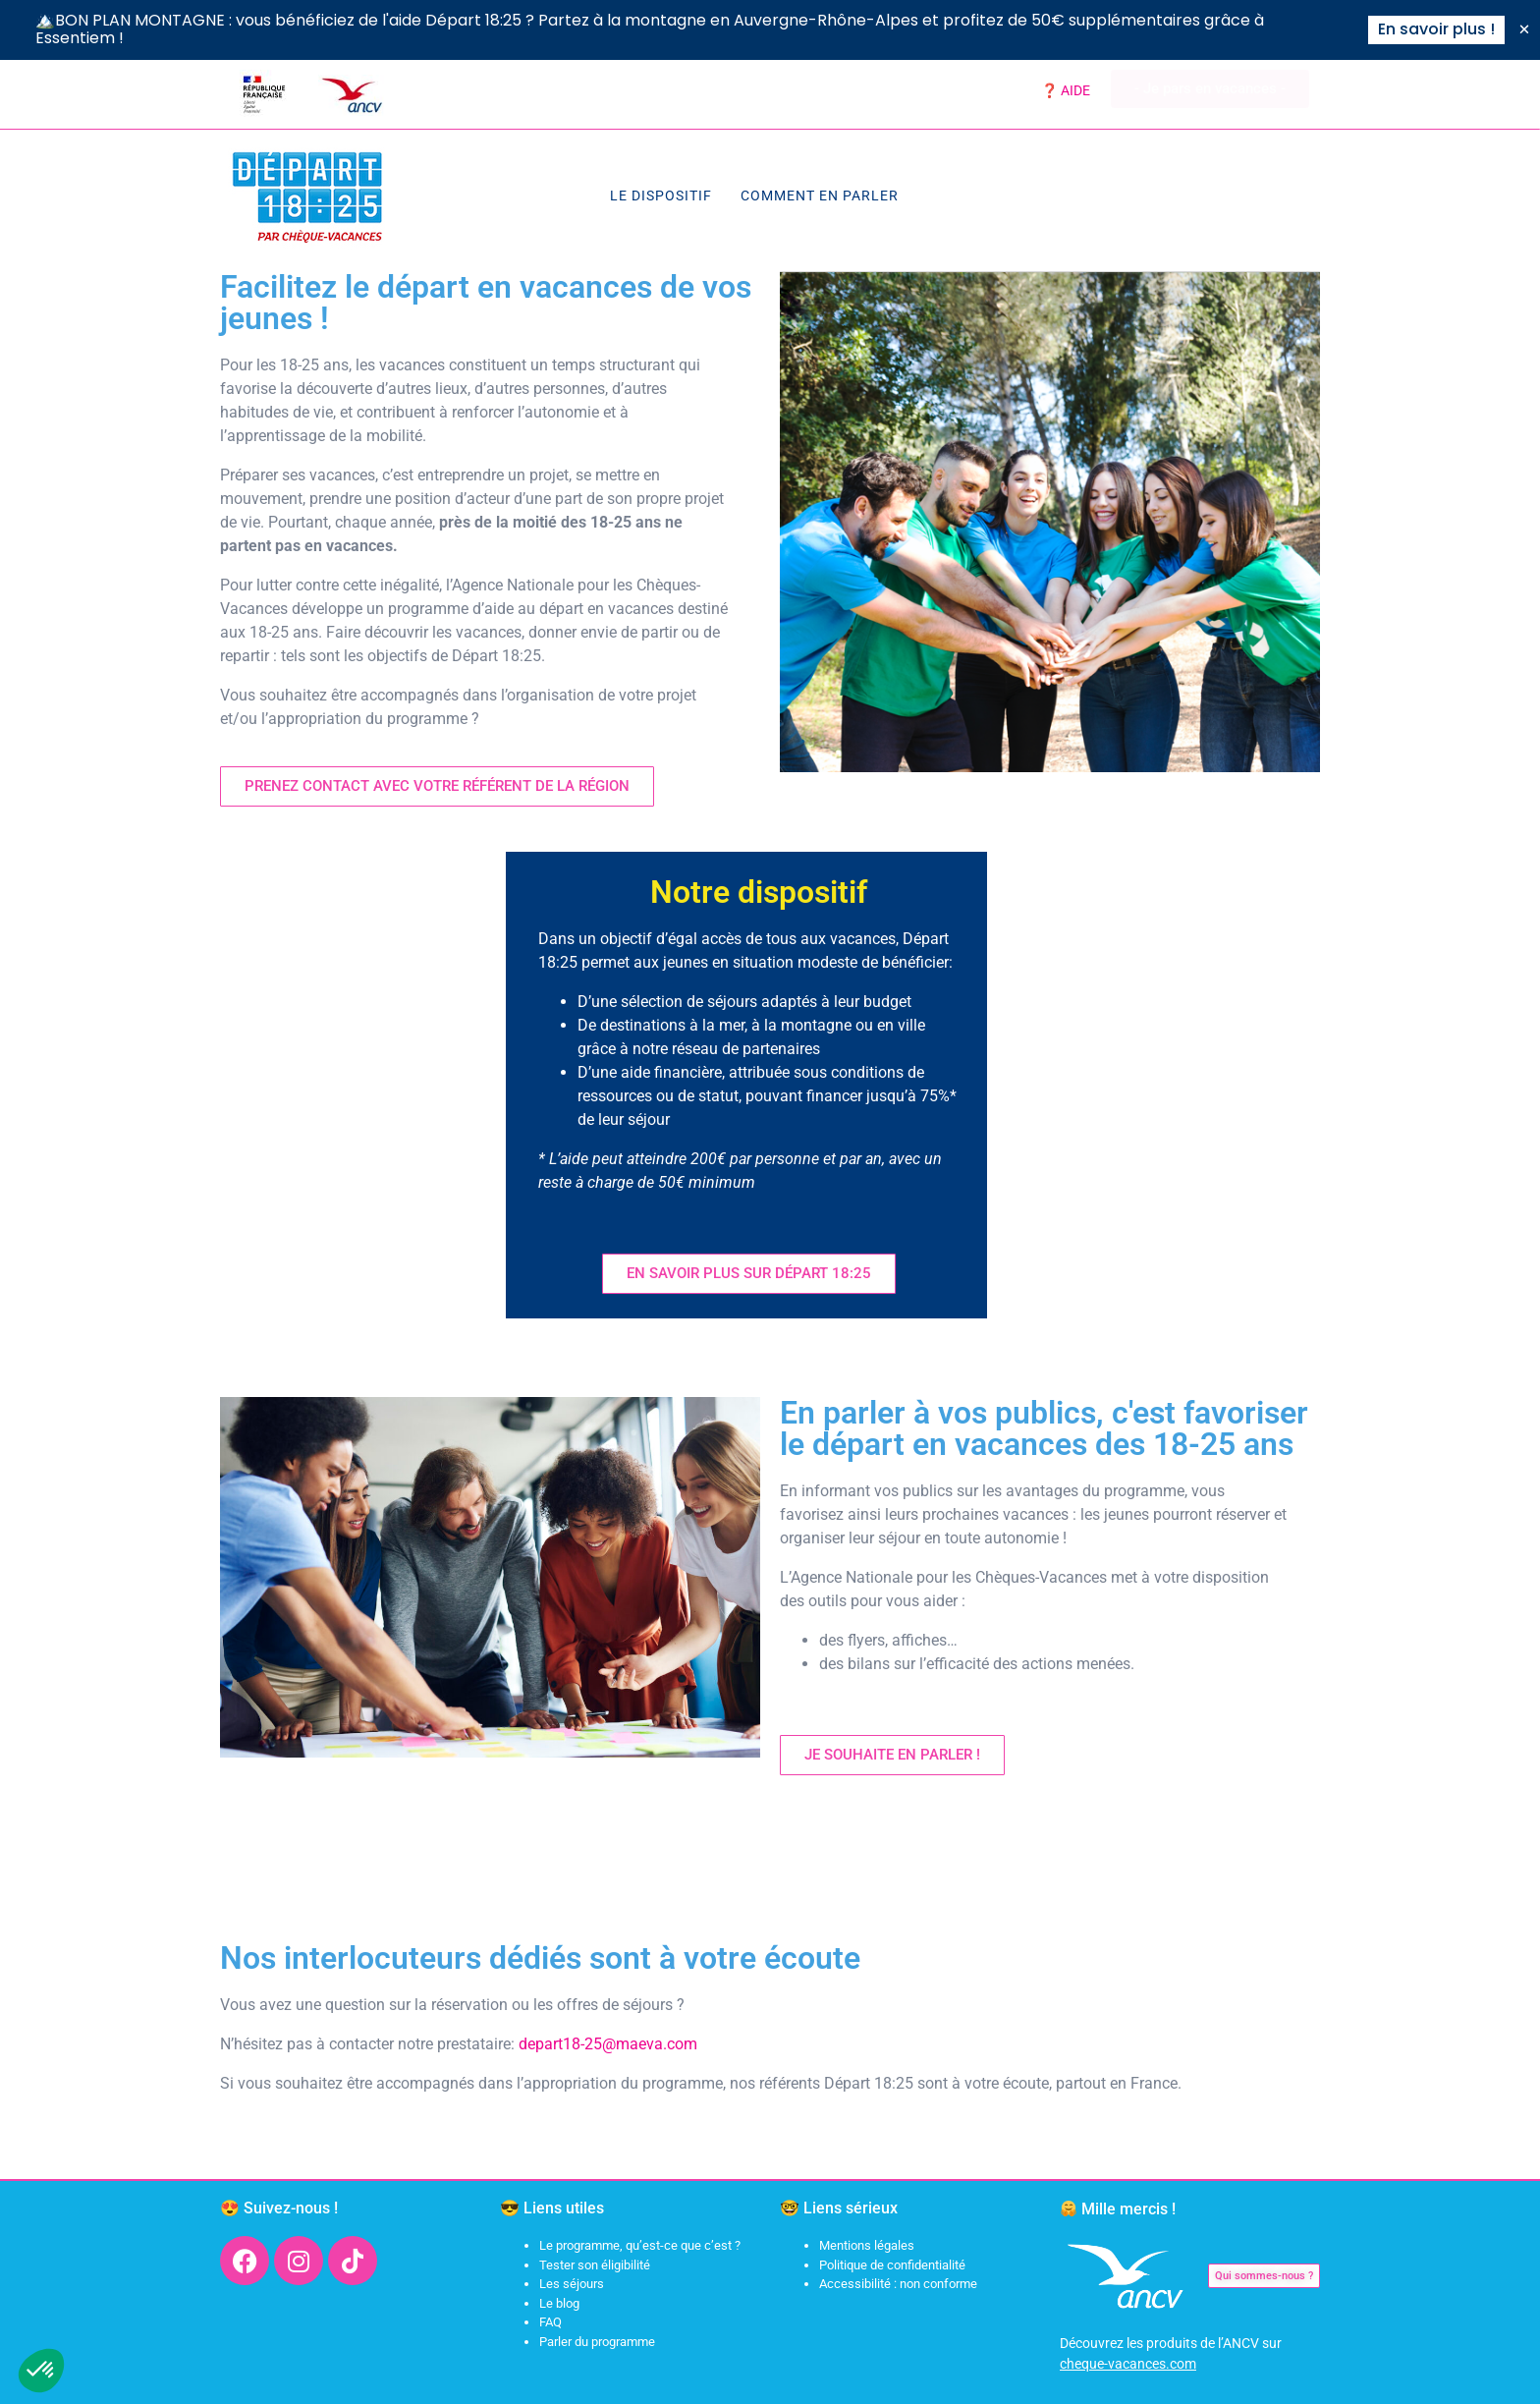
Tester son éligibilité (594, 2265)
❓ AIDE (1065, 90)
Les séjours (571, 2283)
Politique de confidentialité (892, 2265)
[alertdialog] (770, 30)
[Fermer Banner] (1524, 29)
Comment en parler (820, 195)
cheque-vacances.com (1128, 2364)
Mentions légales (866, 2245)
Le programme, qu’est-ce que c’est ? (640, 2245)
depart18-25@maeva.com (608, 2044)
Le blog (559, 2303)
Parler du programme (597, 2341)
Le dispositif (661, 195)
